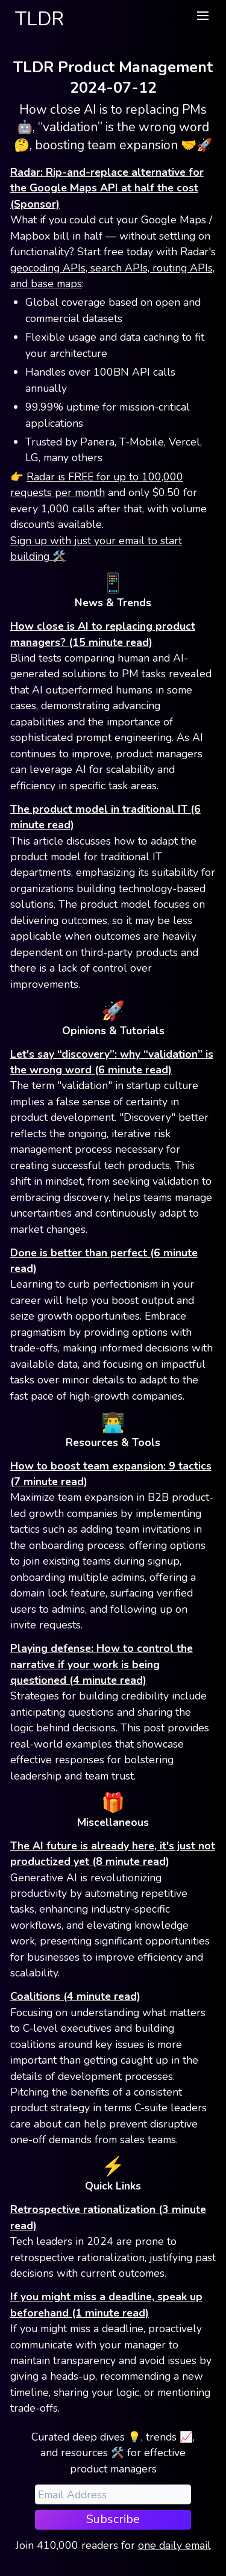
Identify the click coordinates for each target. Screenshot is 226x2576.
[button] (202, 15)
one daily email (174, 2545)
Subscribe (113, 2519)
